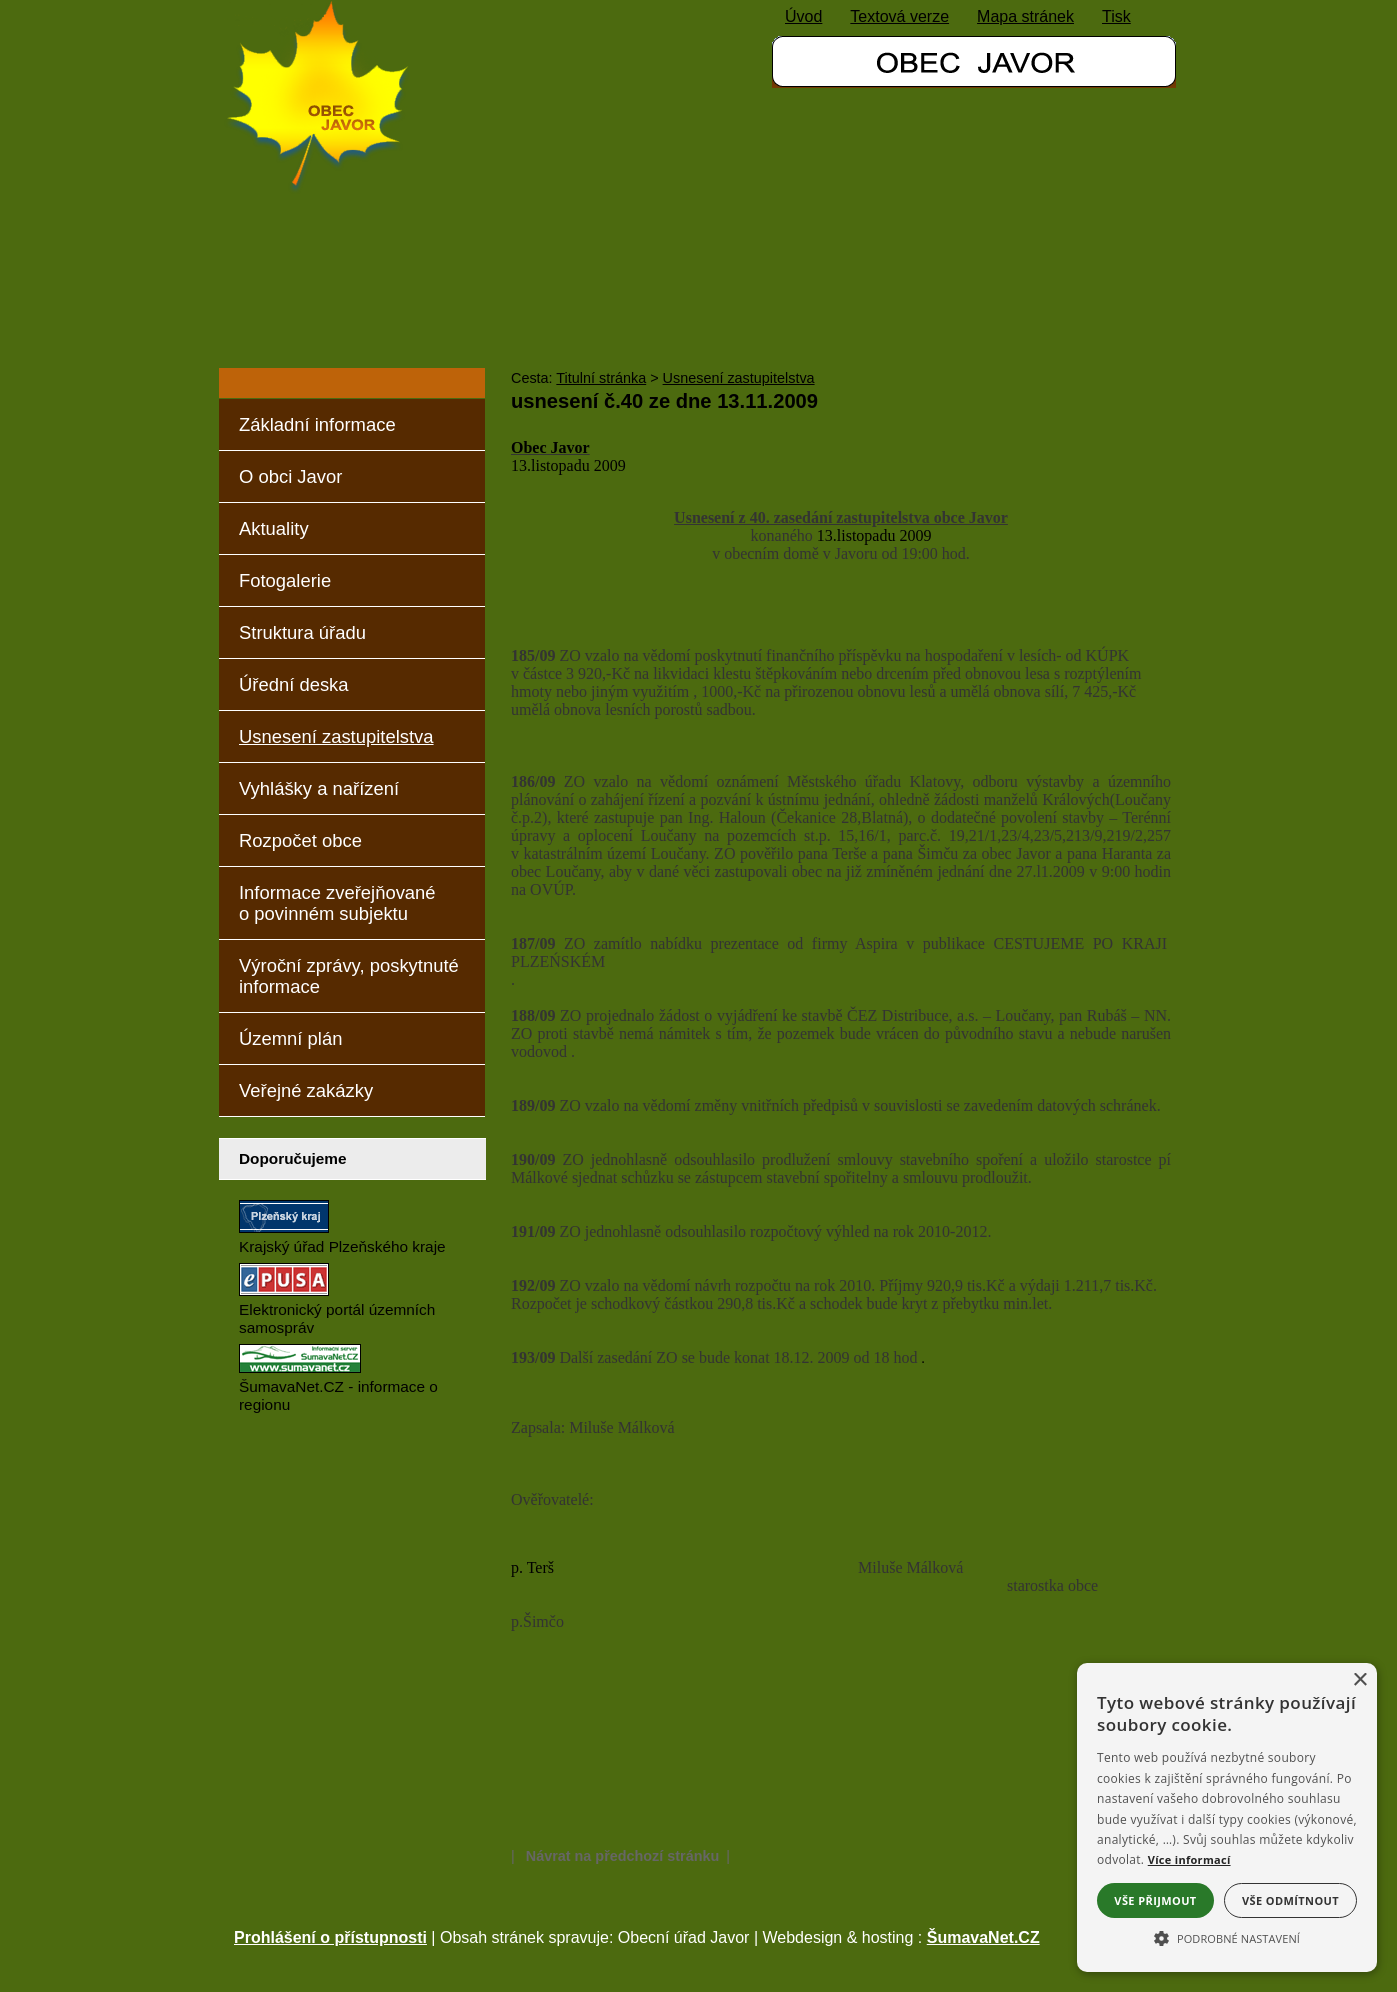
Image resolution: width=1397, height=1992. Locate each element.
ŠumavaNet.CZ (983, 1937)
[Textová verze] (899, 17)
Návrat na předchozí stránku (623, 1856)
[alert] (1227, 1817)
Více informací (1189, 1859)
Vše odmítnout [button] (1290, 1900)
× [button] (1359, 1680)
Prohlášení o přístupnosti (330, 1937)
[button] (1227, 1937)
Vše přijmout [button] (1155, 1900)
